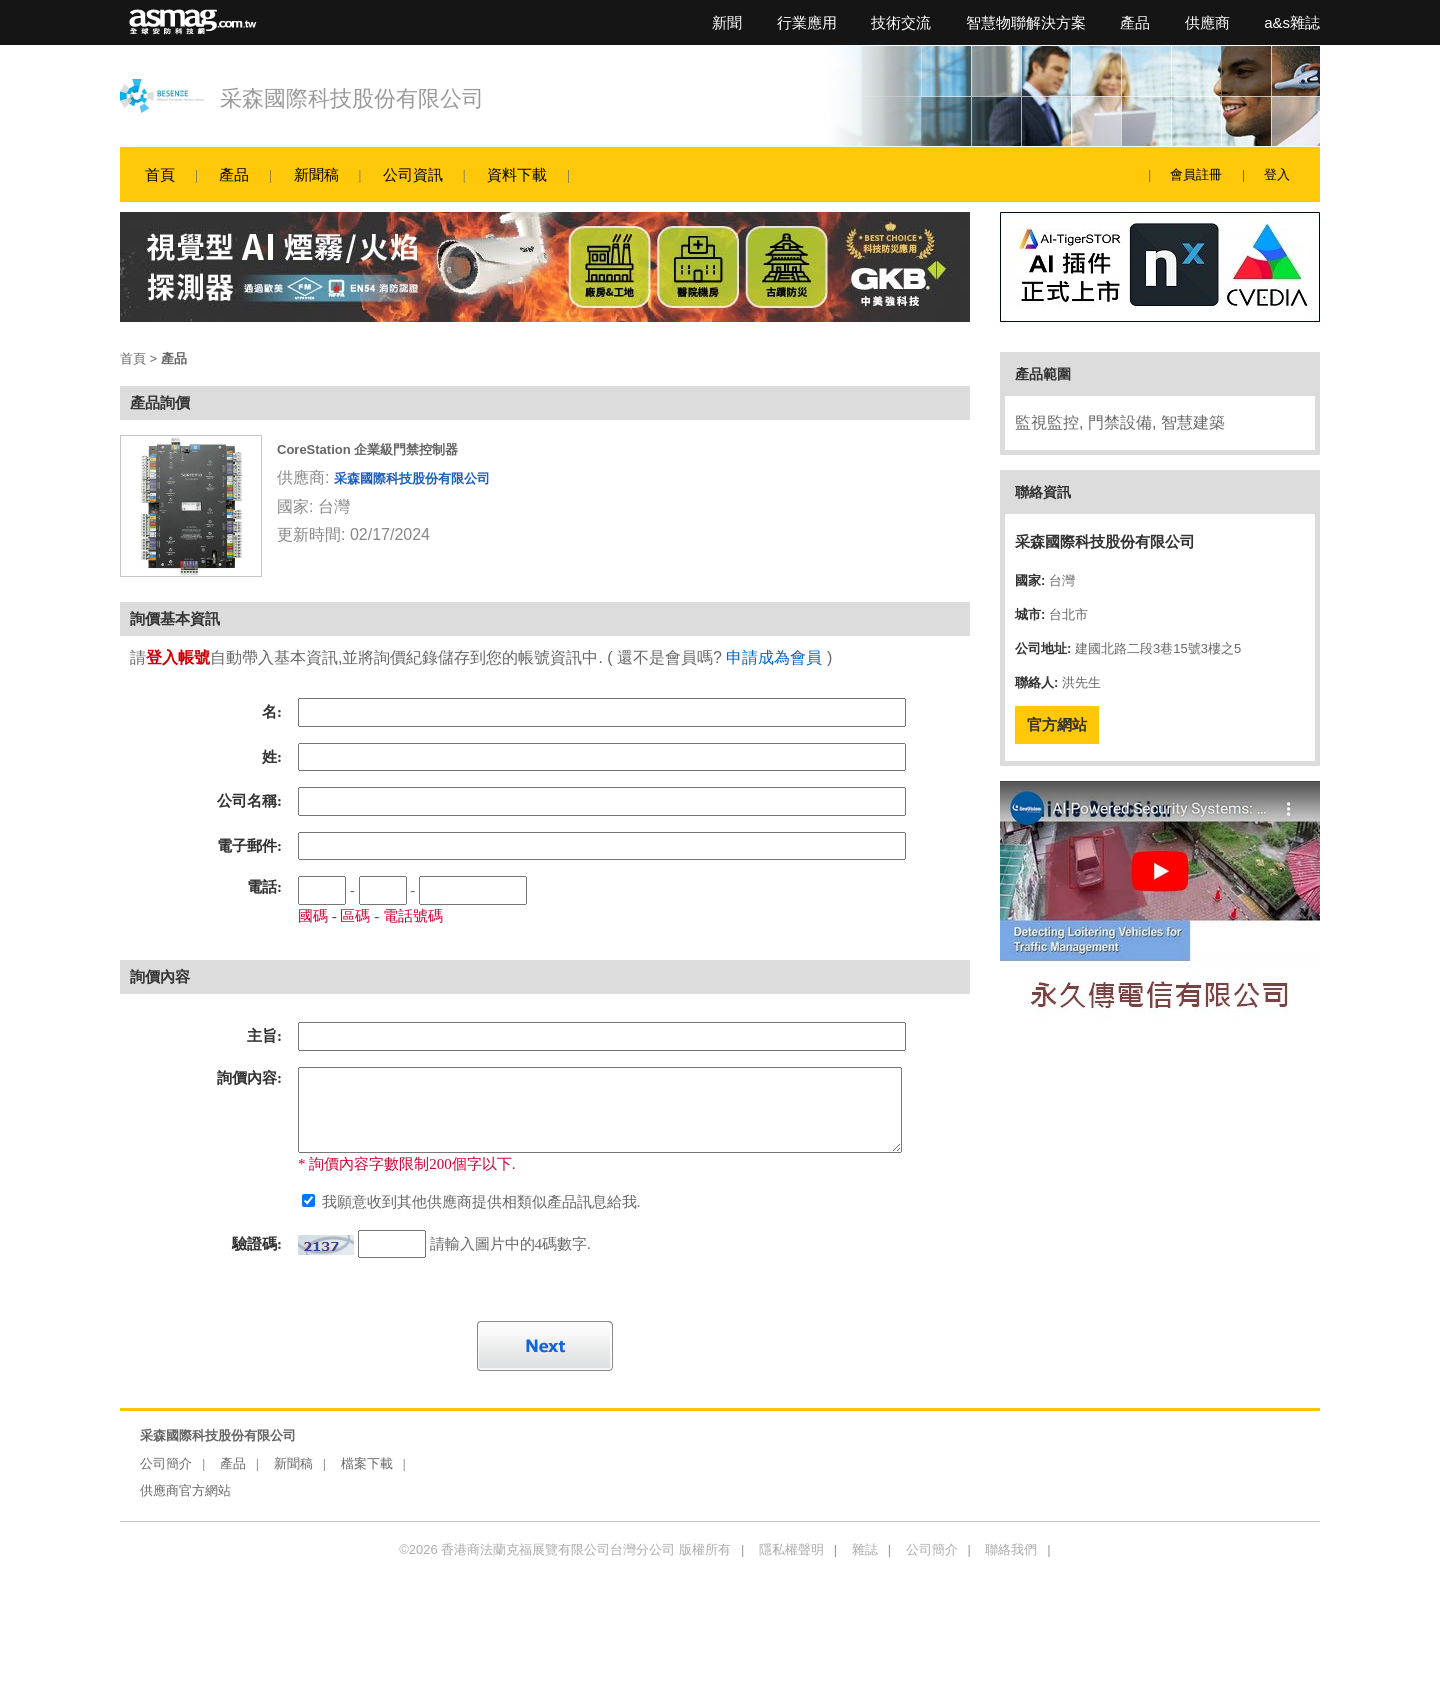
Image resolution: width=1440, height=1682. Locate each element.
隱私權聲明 (791, 1549)
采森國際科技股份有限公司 (352, 98)
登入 (1277, 174)
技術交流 (901, 22)
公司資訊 (413, 174)
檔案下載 (367, 1463)
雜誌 (865, 1549)
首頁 (160, 174)
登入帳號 (178, 657)
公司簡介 (166, 1463)
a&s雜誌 (1292, 22)
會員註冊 (1196, 174)
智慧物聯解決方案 (1026, 22)
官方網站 (1057, 724)
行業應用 (807, 22)
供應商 (1207, 22)
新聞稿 (316, 174)
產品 (1135, 22)
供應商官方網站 (185, 1490)
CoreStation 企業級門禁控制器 (367, 449)
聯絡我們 (1011, 1549)
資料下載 (517, 174)
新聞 (727, 22)
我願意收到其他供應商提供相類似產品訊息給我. (479, 1202)
